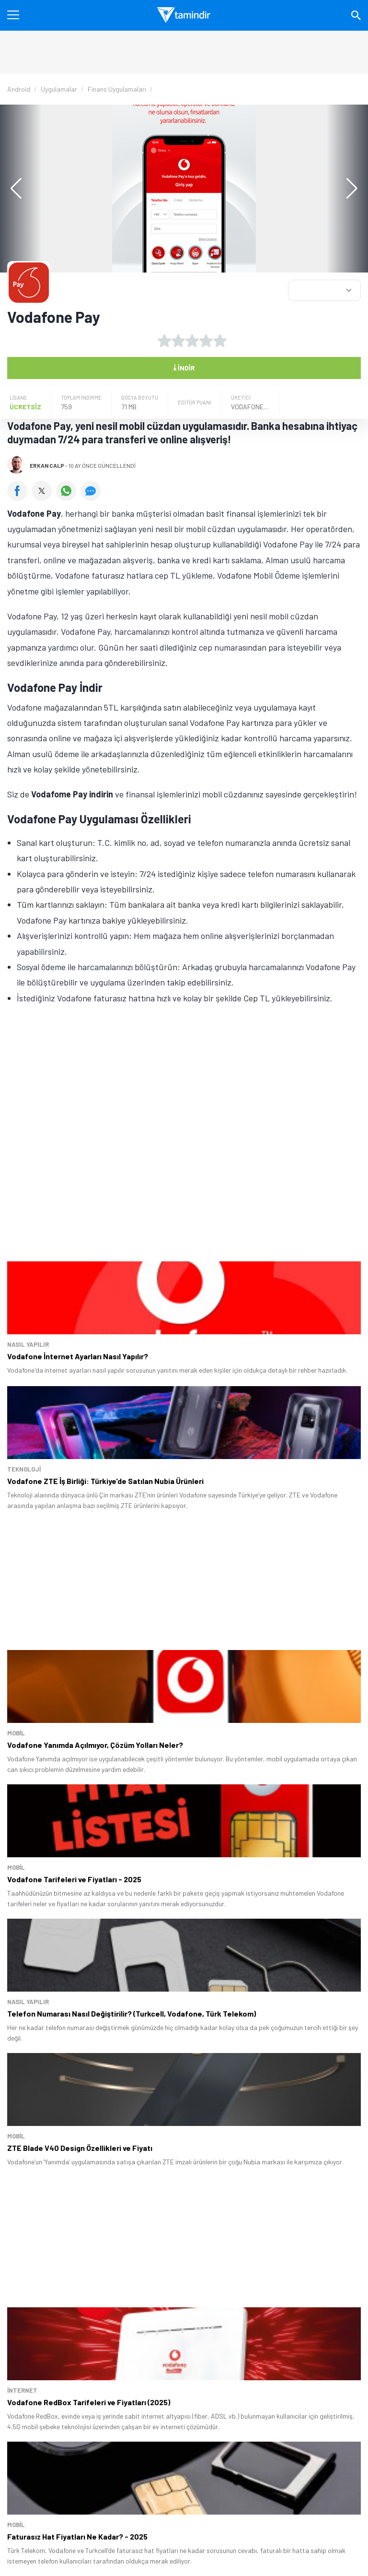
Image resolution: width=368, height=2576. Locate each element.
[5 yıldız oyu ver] (220, 340)
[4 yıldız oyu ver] (206, 340)
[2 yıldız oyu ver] (178, 340)
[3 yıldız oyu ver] (192, 340)
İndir (184, 367)
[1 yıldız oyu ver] (164, 340)
